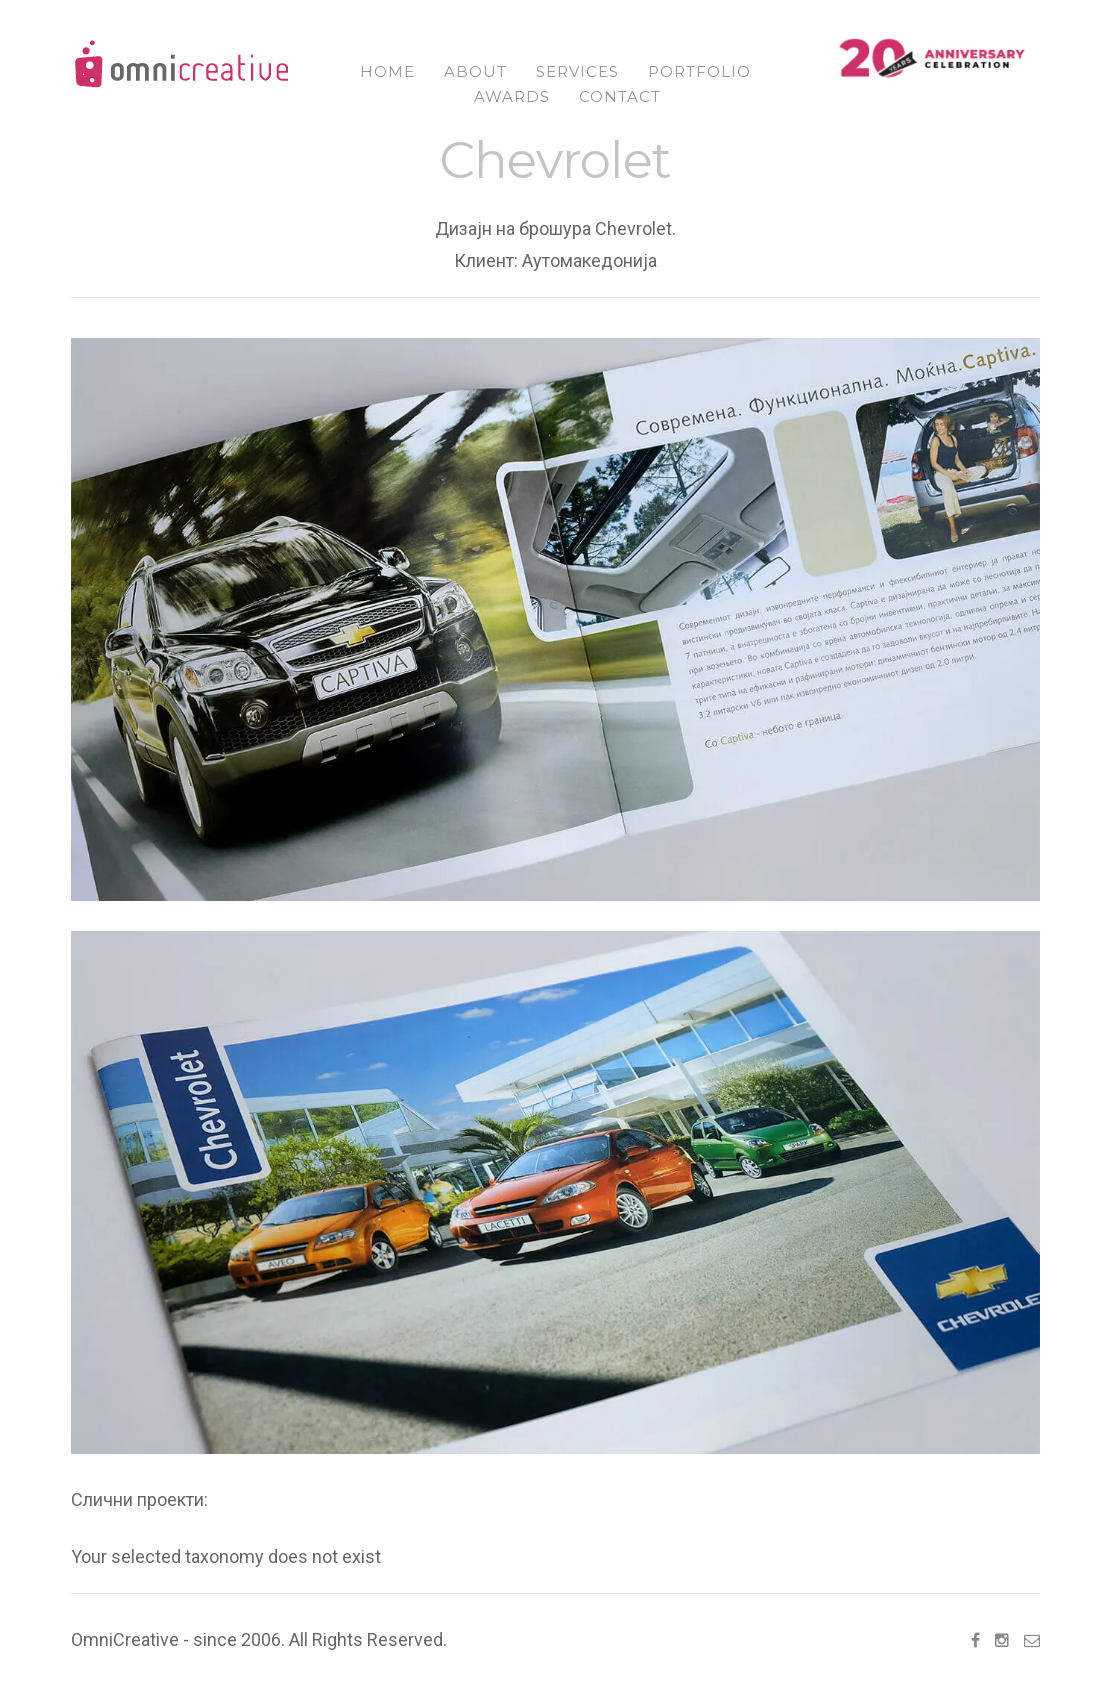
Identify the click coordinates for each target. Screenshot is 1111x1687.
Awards (512, 96)
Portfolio (699, 71)
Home (387, 71)
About (475, 71)
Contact (620, 96)
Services (577, 71)
